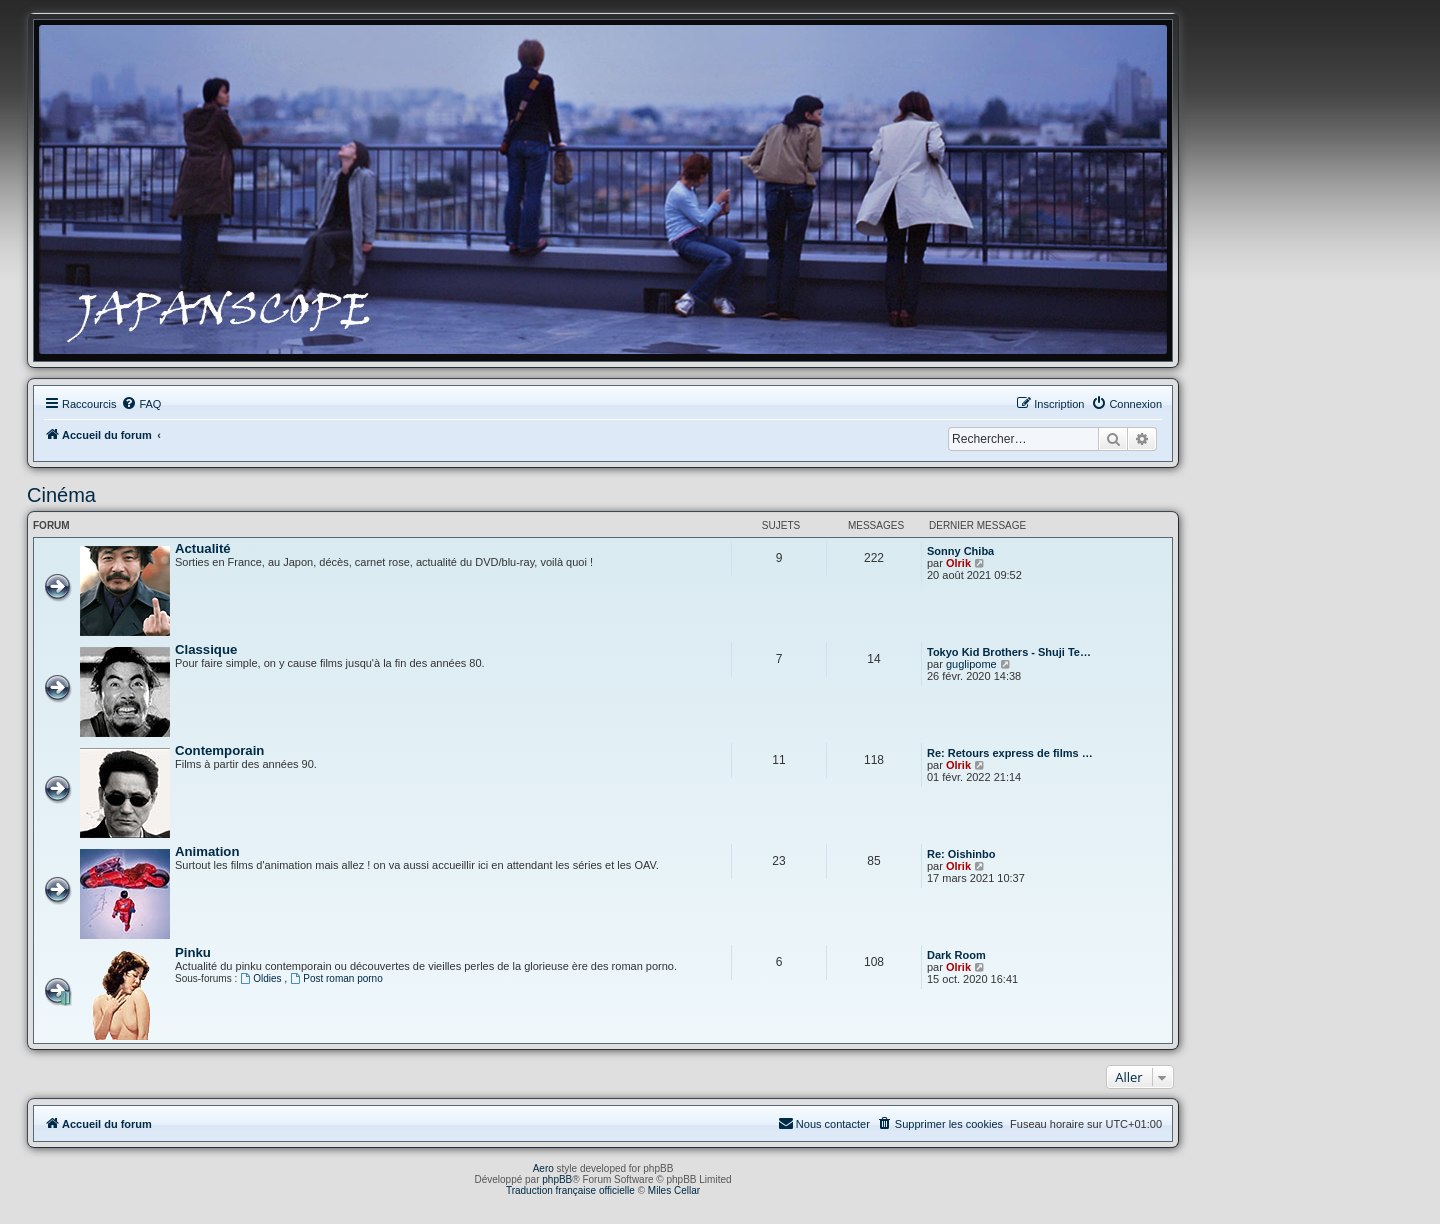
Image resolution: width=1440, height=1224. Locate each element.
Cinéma (61, 495)
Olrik (958, 563)
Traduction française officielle (570, 1190)
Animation (207, 851)
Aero (543, 1168)
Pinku (193, 952)
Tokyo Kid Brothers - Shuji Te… (1009, 652)
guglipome (971, 664)
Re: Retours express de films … (1010, 753)
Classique (206, 649)
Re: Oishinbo (961, 854)
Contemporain (219, 750)
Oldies (262, 978)
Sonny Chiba (960, 551)
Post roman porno (336, 978)
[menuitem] (141, 404)
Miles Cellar (674, 1190)
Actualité (203, 548)
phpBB (557, 1179)
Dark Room (956, 955)
